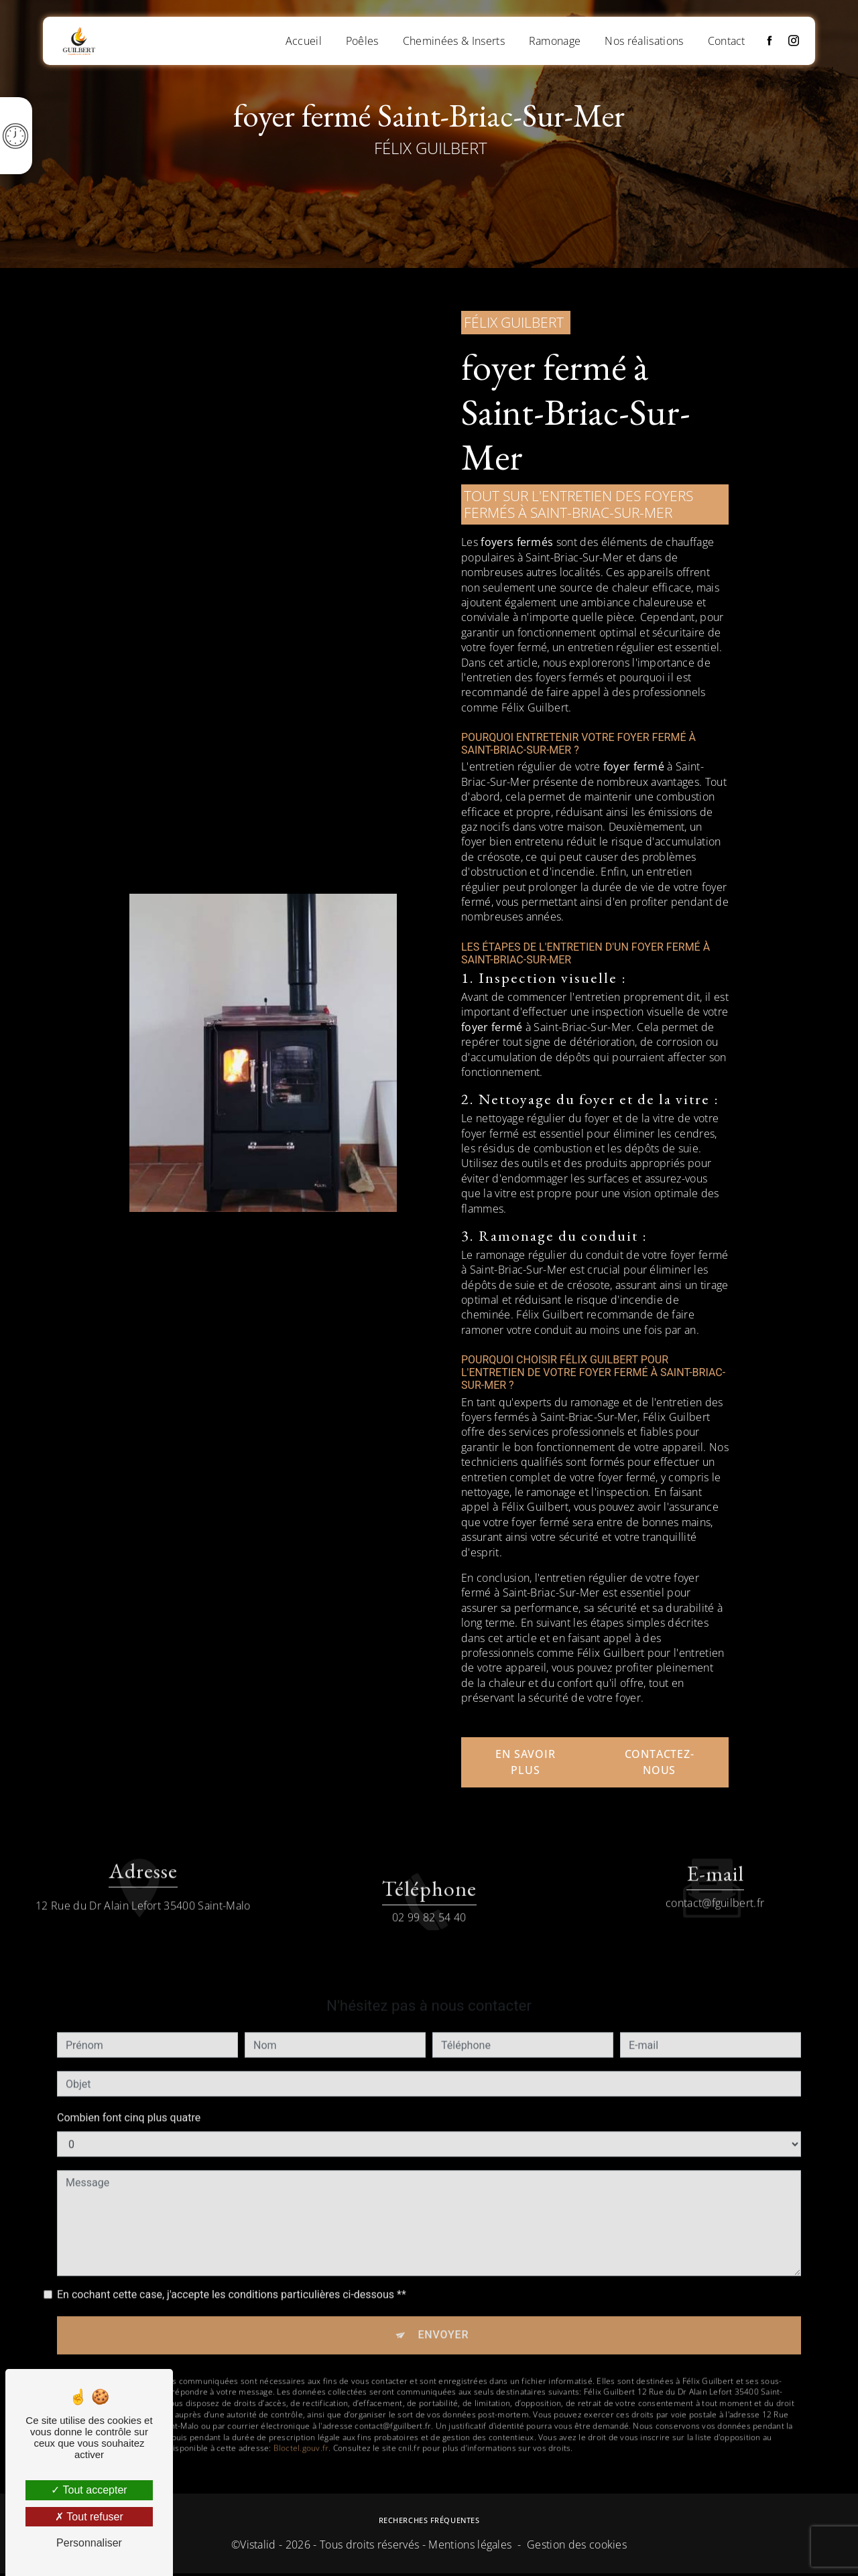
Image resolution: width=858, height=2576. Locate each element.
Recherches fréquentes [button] (429, 2523)
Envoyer (443, 2303)
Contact (724, 40)
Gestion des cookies (577, 2546)
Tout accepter (89, 2490)
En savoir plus (526, 1762)
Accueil (302, 40)
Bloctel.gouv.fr (301, 2418)
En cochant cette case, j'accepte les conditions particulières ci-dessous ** (231, 2262)
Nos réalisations (642, 40)
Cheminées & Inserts (452, 40)
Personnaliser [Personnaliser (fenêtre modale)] (89, 2543)
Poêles (360, 40)
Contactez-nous (659, 1762)
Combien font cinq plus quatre (128, 2085)
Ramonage (553, 40)
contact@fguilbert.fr (715, 1870)
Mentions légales (469, 2546)
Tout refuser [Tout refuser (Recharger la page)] (89, 2516)
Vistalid (258, 2546)
